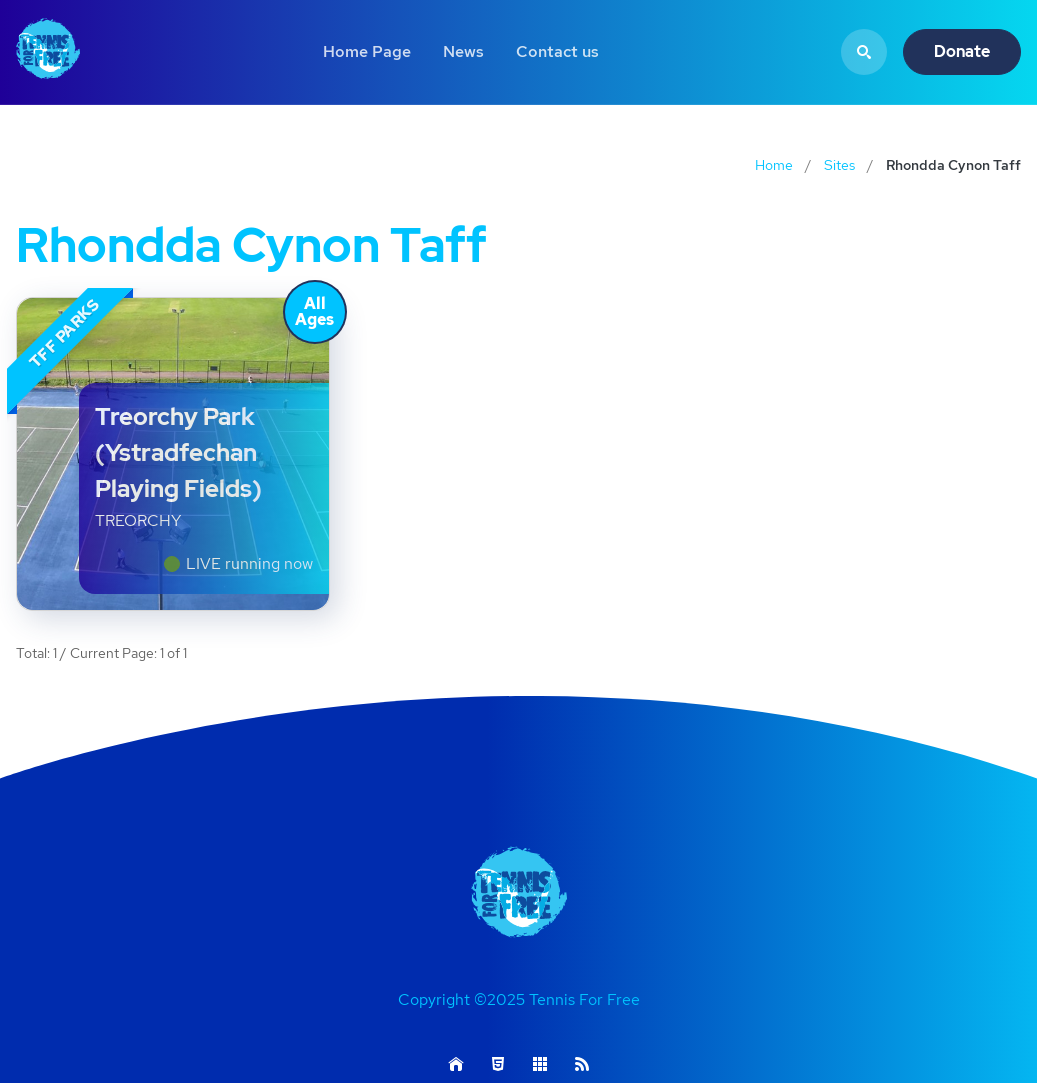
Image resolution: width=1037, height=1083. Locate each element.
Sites (839, 165)
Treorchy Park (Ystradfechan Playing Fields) (178, 452)
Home (774, 165)
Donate (962, 51)
